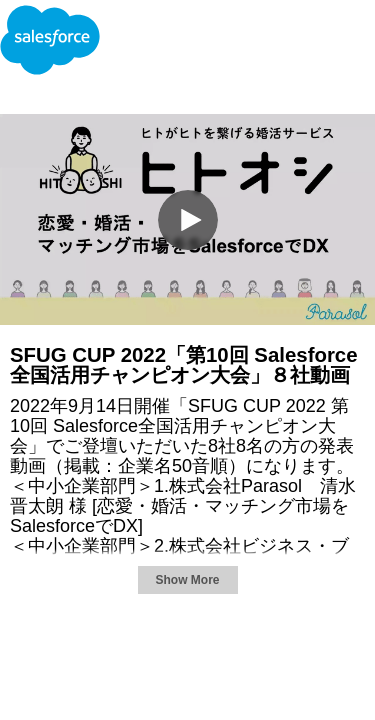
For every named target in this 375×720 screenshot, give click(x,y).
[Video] (187, 219)
